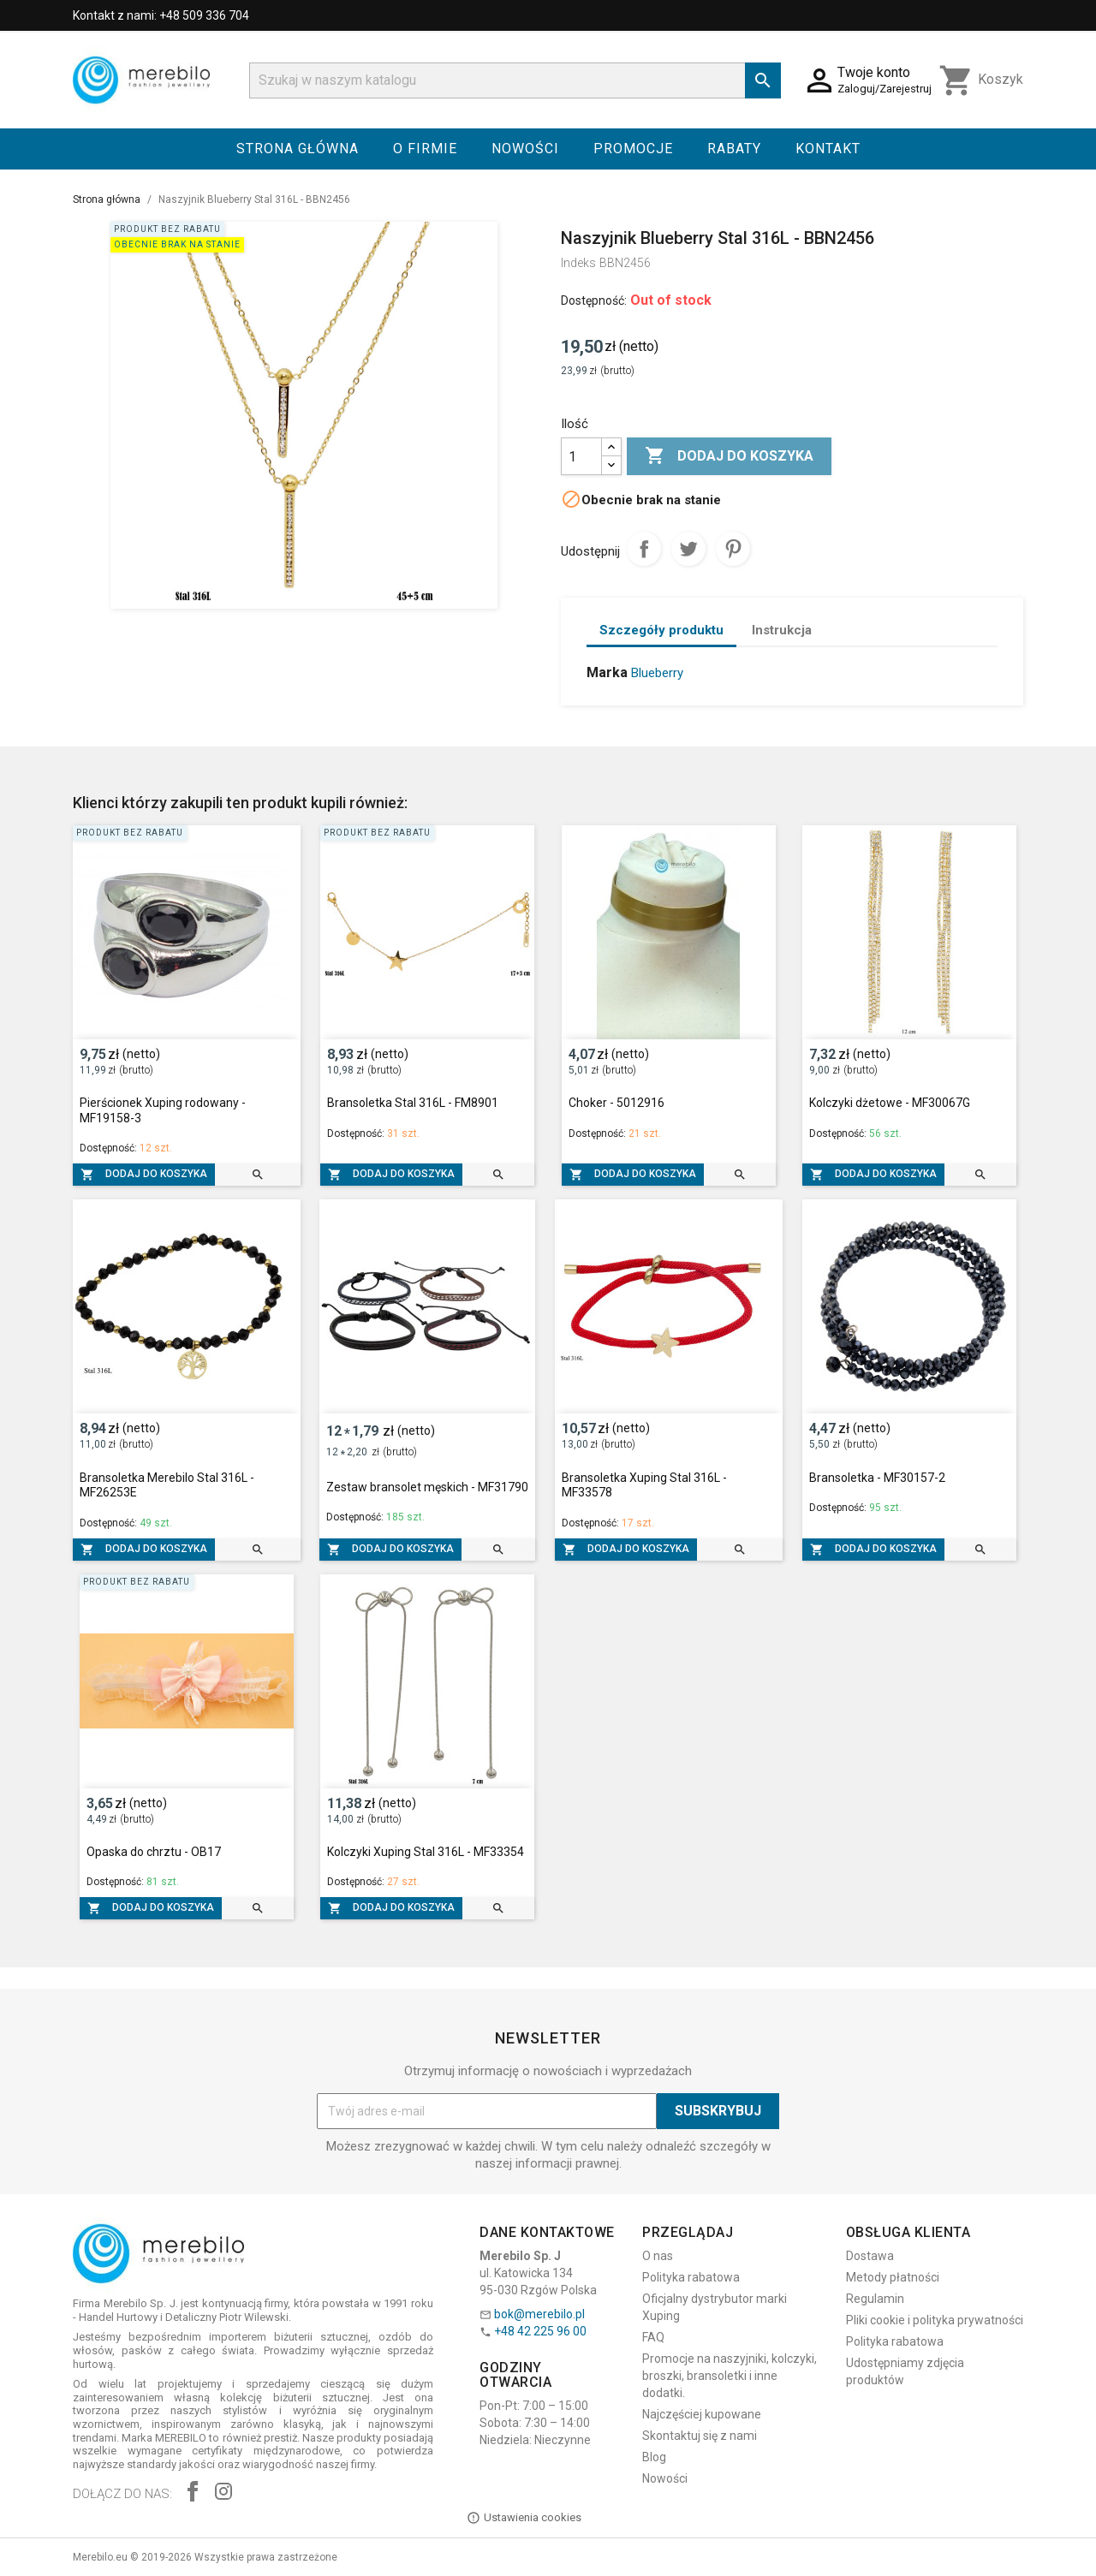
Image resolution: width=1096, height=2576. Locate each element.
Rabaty (734, 148)
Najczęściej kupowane (701, 2414)
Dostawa (870, 2256)
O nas (657, 2256)
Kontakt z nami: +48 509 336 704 (161, 15)
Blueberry (657, 673)
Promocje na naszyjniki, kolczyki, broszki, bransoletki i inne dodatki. (729, 2376)
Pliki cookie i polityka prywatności (934, 2320)
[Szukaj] (515, 80)
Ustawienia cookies (524, 2518)
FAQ (653, 2337)
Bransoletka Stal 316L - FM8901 (412, 1103)
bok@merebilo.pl (539, 2314)
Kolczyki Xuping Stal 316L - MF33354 (425, 1852)
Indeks (578, 263)
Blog (654, 2457)
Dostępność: (594, 300)
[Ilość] (581, 456)
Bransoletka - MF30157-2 (877, 1477)
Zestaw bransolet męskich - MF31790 (427, 1487)
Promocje (633, 148)
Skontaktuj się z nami (699, 2435)
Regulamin (875, 2298)
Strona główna (297, 148)
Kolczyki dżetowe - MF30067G (889, 1103)
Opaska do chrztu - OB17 (153, 1852)
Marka (607, 672)
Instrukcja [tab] (782, 630)
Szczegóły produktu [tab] (661, 630)
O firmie (425, 148)
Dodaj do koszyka (729, 456)
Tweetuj (688, 549)
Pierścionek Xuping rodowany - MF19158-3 (163, 1110)
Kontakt (828, 148)
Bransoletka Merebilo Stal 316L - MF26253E (167, 1485)
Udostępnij (644, 549)
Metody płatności (892, 2277)
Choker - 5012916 (616, 1103)
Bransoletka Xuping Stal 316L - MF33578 (644, 1485)
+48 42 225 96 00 (540, 2331)
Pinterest (733, 549)
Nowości (525, 148)
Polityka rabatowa (691, 2277)
